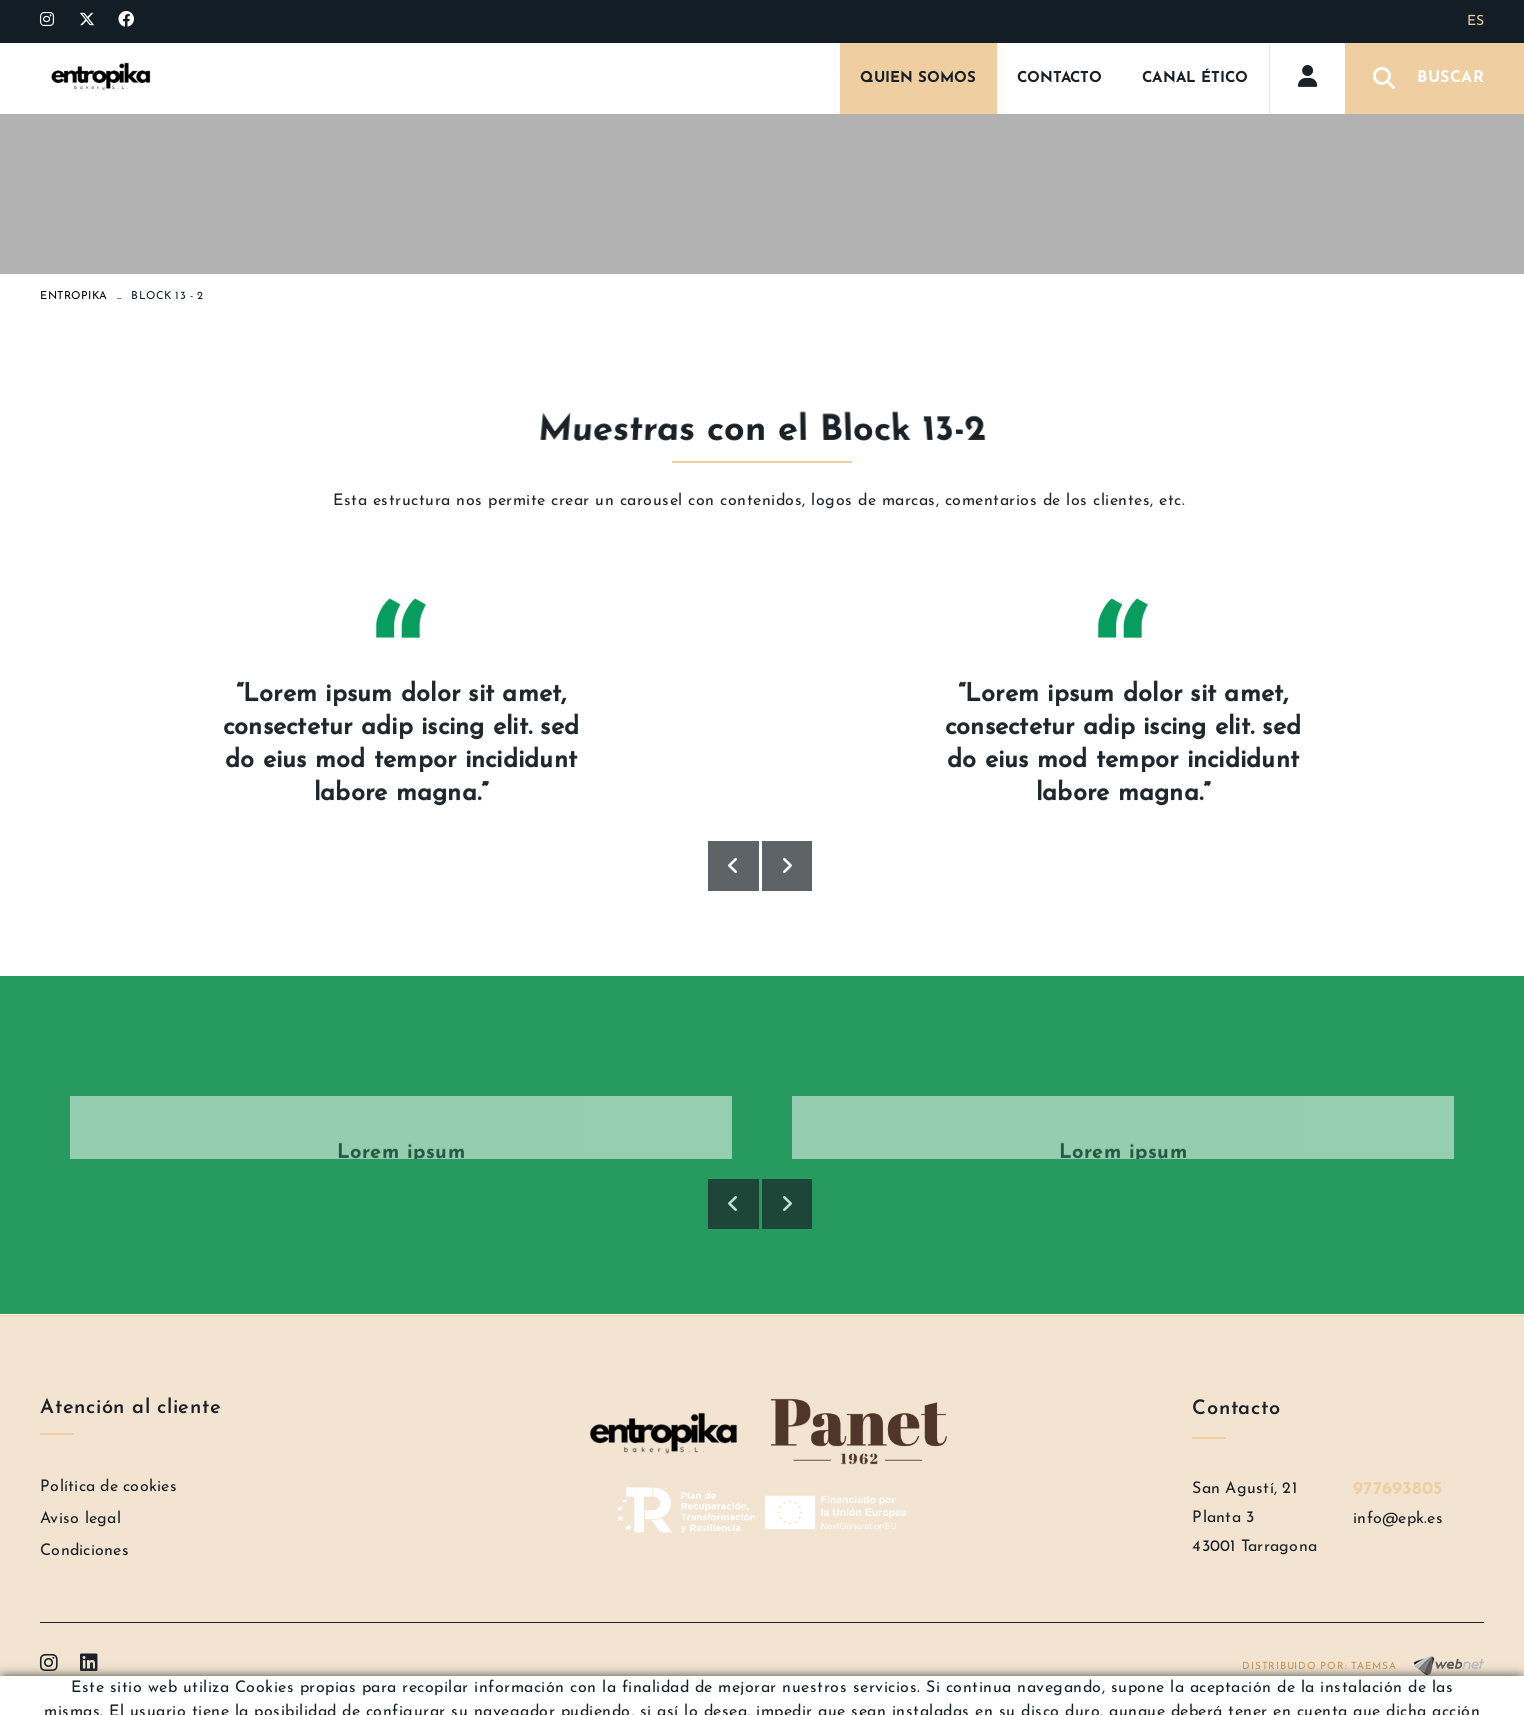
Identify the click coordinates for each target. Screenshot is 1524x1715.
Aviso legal (80, 1519)
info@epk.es (1398, 1519)
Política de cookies (108, 1487)
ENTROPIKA (74, 296)
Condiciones (84, 1551)
